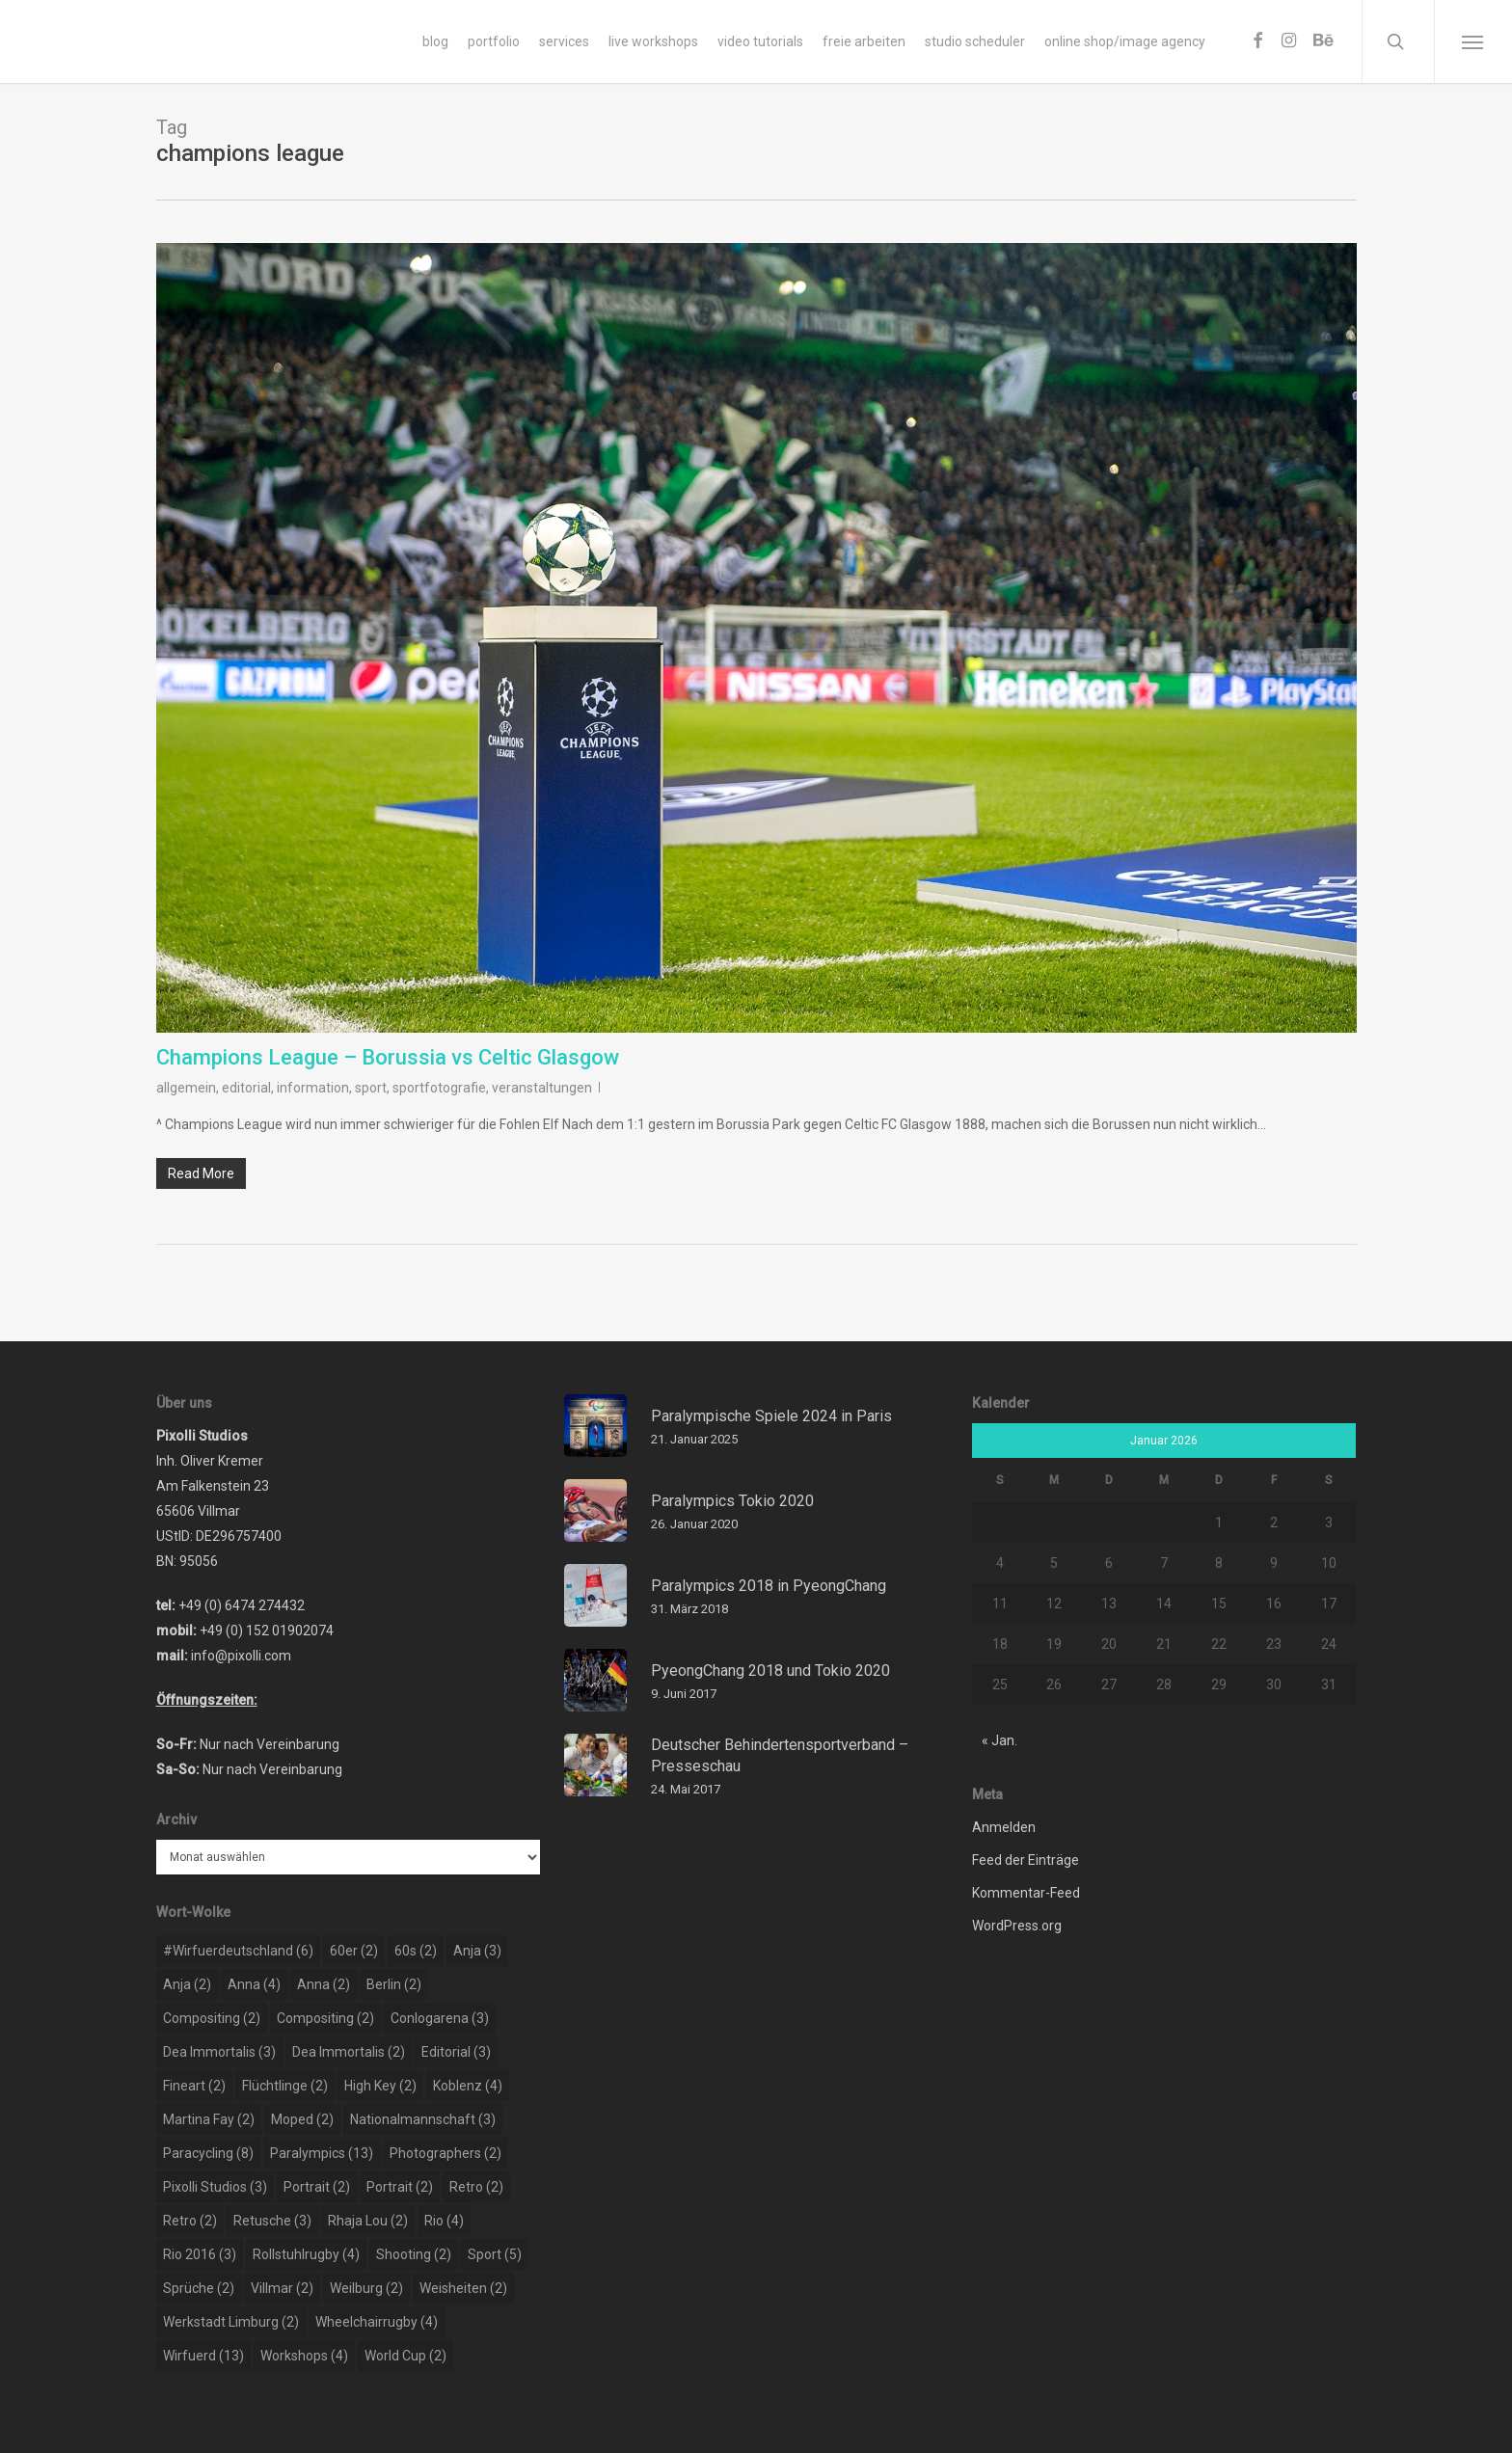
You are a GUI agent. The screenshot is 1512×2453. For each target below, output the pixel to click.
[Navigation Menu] (1473, 41)
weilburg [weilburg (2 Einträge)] (366, 2288)
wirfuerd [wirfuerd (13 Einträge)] (203, 2355)
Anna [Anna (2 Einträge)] (323, 1984)
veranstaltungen (542, 1087)
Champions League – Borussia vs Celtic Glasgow (387, 1057)
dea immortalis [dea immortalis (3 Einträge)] (219, 2052)
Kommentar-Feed (1026, 1892)
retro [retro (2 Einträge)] (476, 2187)
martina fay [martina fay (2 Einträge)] (209, 2119)
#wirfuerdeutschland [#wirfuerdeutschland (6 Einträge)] (238, 1950)
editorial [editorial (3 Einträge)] (456, 2052)
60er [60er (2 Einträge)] (354, 1950)
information (313, 1087)
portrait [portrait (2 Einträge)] (317, 2187)
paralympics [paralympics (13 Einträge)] (321, 2153)
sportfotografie (439, 1087)
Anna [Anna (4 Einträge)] (254, 1984)
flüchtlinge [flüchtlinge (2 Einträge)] (285, 2085)
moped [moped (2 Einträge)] (302, 2119)
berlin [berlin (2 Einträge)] (393, 1984)
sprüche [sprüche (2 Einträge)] (198, 2288)
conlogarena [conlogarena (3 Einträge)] (440, 2018)
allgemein (186, 1087)
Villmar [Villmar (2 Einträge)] (282, 2288)
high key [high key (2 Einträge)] (380, 2085)
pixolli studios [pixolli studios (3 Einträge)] (215, 2187)
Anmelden (1004, 1827)
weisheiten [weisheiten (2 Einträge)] (463, 2288)
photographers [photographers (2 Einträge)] (445, 2153)
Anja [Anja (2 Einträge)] (187, 1984)
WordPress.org (1017, 1925)
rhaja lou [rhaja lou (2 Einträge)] (368, 2220)
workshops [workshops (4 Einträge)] (304, 2355)
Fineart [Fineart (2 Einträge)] (194, 2085)
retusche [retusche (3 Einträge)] (272, 2220)
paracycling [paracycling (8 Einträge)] (208, 2153)
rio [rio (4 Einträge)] (444, 2220)
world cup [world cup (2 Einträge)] (405, 2355)
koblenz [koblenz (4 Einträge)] (467, 2085)
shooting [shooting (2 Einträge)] (413, 2254)
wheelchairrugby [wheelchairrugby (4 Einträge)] (376, 2322)
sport (371, 1087)
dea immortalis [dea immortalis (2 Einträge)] (348, 2052)
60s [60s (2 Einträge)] (415, 1950)
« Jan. (999, 1740)
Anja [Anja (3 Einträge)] (477, 1950)
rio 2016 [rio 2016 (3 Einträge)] (199, 2254)
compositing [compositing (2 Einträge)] (211, 2018)
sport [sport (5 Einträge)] (495, 2254)
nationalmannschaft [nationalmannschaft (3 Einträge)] (423, 2119)
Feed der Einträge (1025, 1860)
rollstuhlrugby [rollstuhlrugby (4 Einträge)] (306, 2254)
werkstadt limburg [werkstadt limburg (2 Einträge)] (231, 2322)
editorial (246, 1087)
